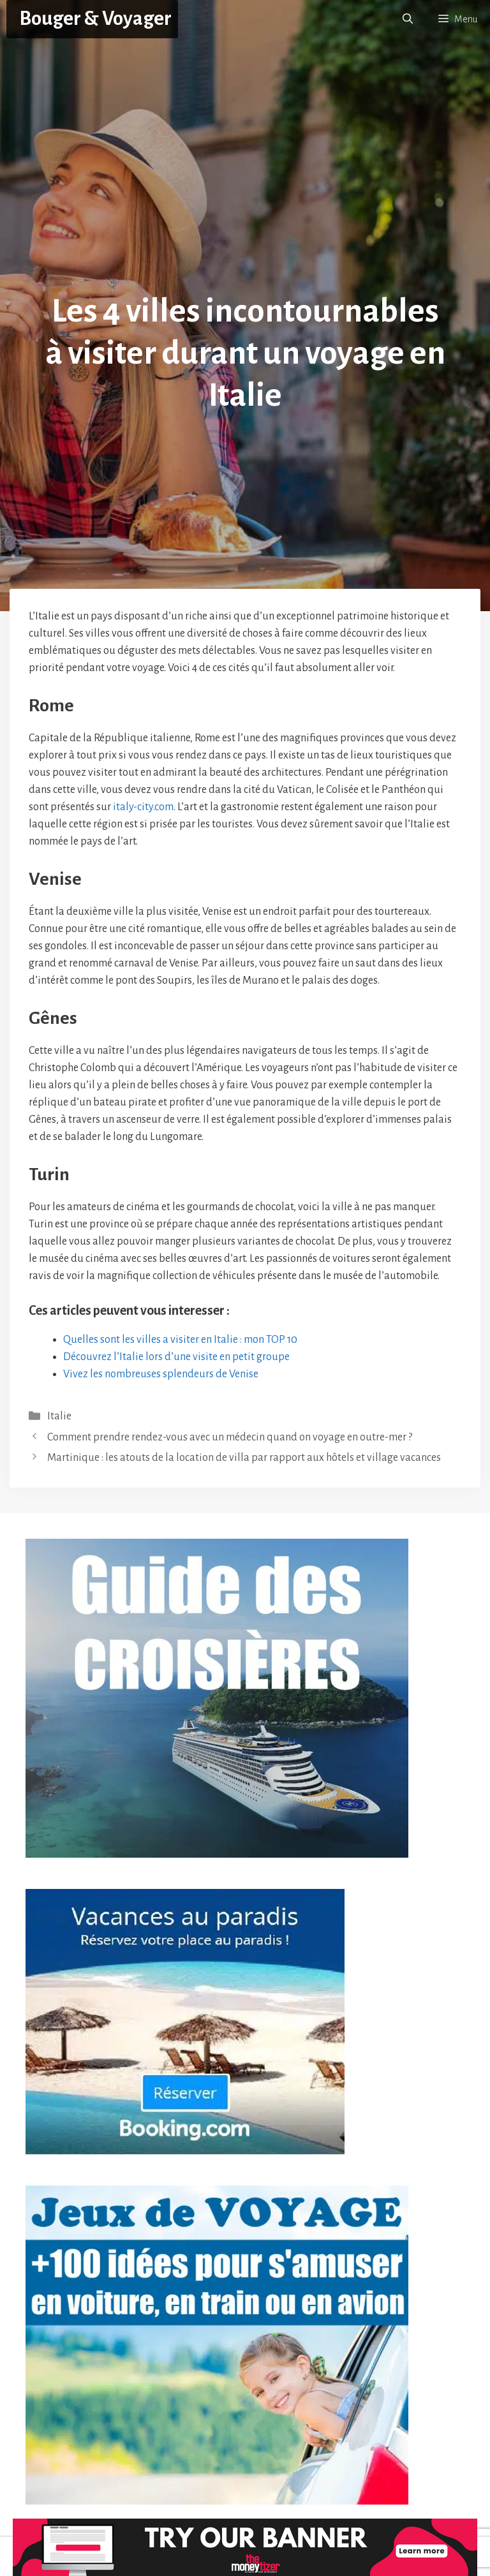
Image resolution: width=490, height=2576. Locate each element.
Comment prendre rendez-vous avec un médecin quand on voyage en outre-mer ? (229, 1437)
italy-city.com (143, 807)
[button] (408, 19)
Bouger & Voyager (95, 18)
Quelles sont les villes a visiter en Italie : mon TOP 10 (180, 1339)
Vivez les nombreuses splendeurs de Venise (160, 1374)
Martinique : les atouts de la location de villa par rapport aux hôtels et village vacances (244, 1457)
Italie (59, 1416)
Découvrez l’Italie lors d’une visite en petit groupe (176, 1357)
